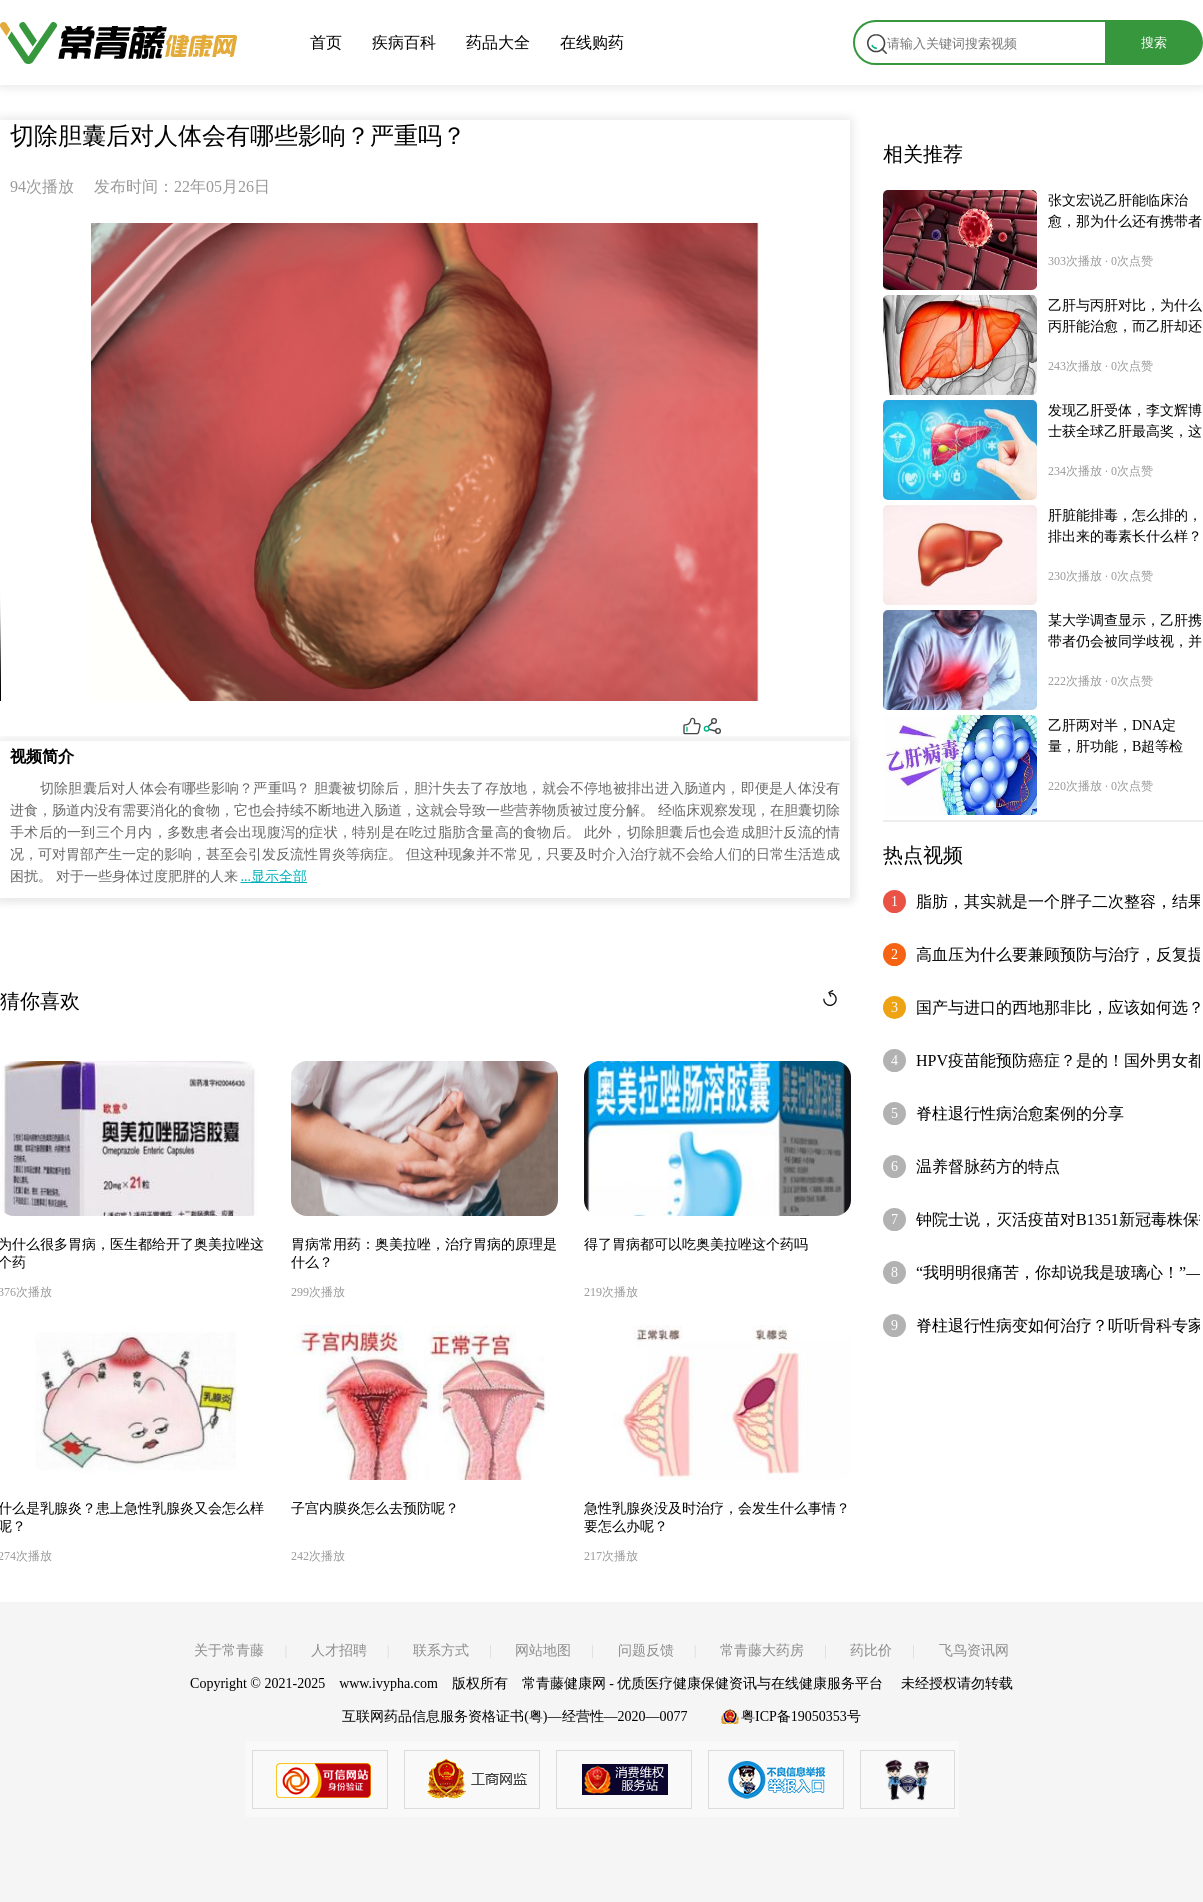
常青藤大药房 (762, 1650)
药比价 (871, 1650)
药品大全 (498, 42)
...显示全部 (274, 876)
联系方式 (441, 1650)
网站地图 (543, 1650)
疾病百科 (404, 42)
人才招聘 (339, 1650)
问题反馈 (646, 1650)
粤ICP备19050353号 (801, 1716)
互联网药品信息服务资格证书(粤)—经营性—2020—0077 (514, 1716)
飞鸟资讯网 (974, 1650)
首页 (326, 42)
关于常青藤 (229, 1650)
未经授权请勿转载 (957, 1683)
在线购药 (592, 42)
